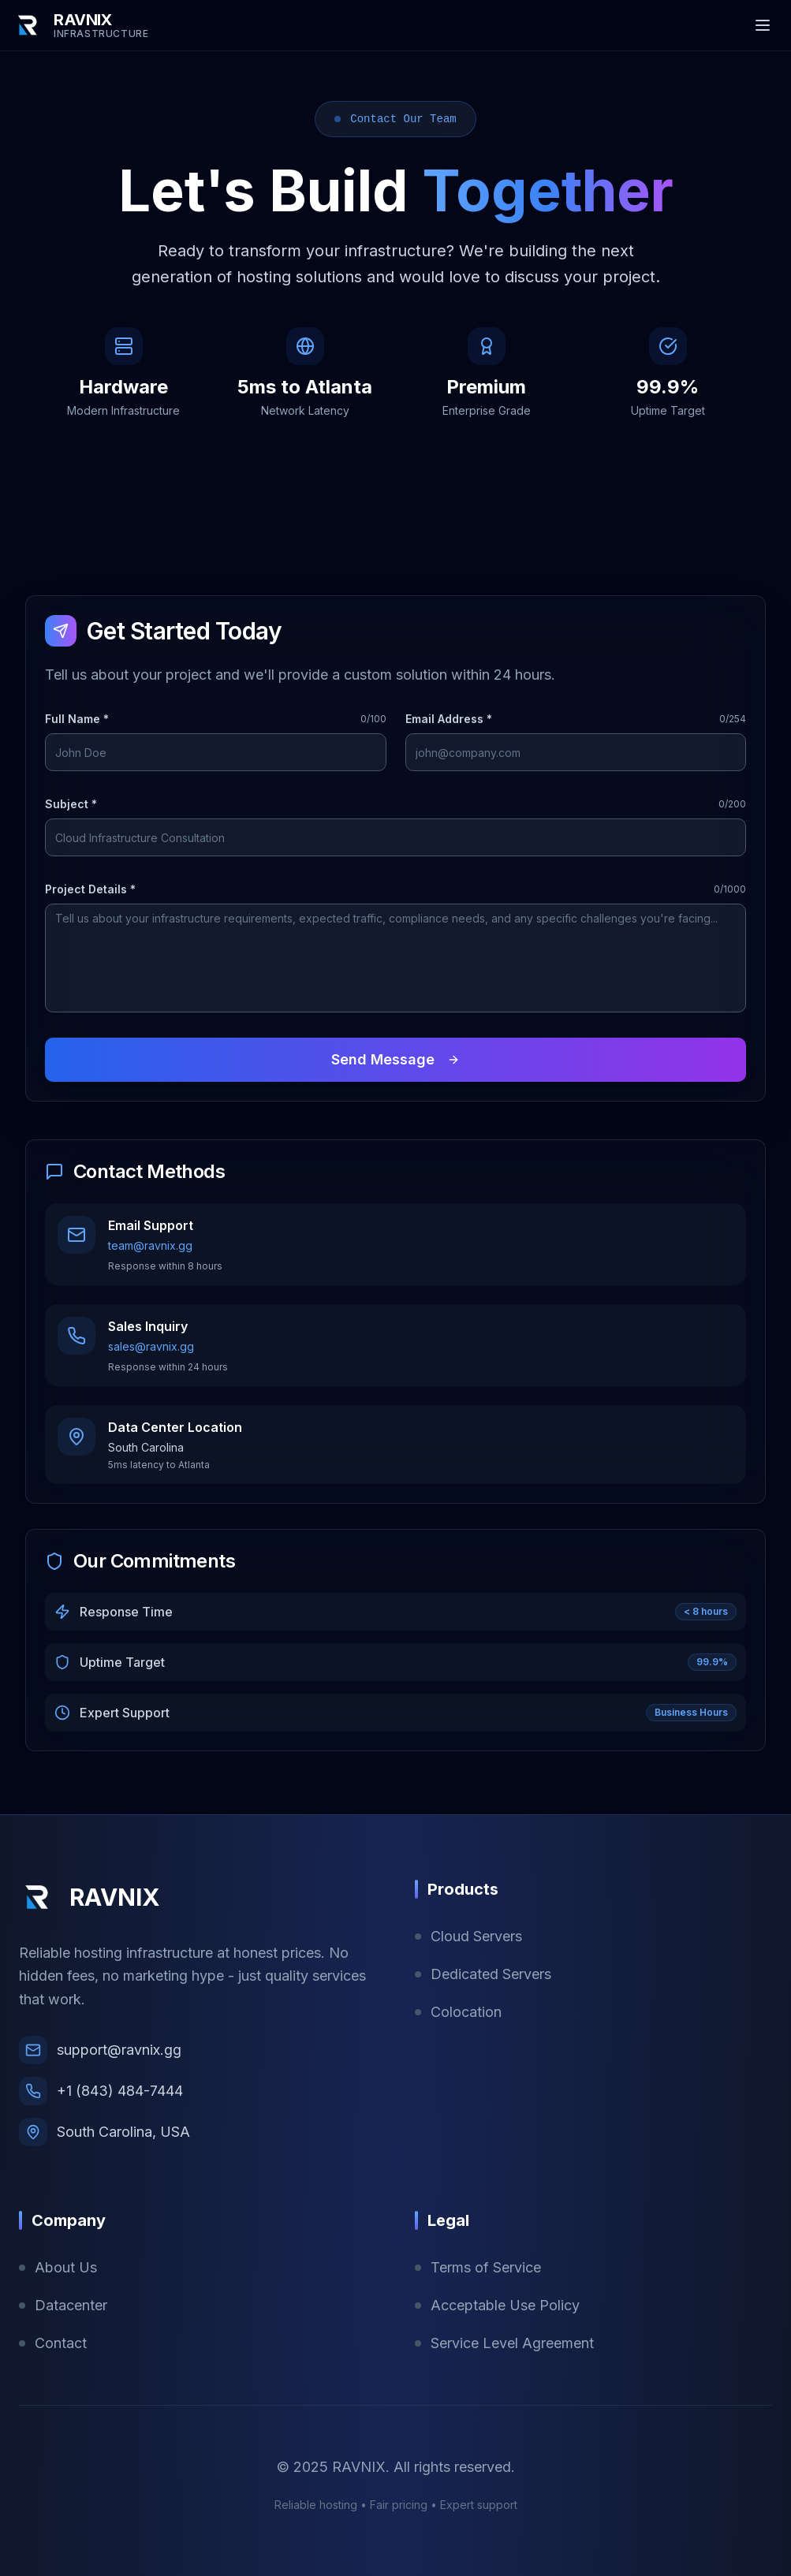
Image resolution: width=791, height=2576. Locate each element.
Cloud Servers (468, 1936)
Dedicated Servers (483, 1974)
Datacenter (63, 2305)
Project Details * (90, 889)
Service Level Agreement (504, 2343)
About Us (58, 2267)
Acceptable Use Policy (497, 2305)
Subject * (71, 804)
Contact (53, 2343)
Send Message (395, 1059)
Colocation (458, 2012)
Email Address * (448, 718)
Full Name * (77, 718)
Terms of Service (478, 2267)
